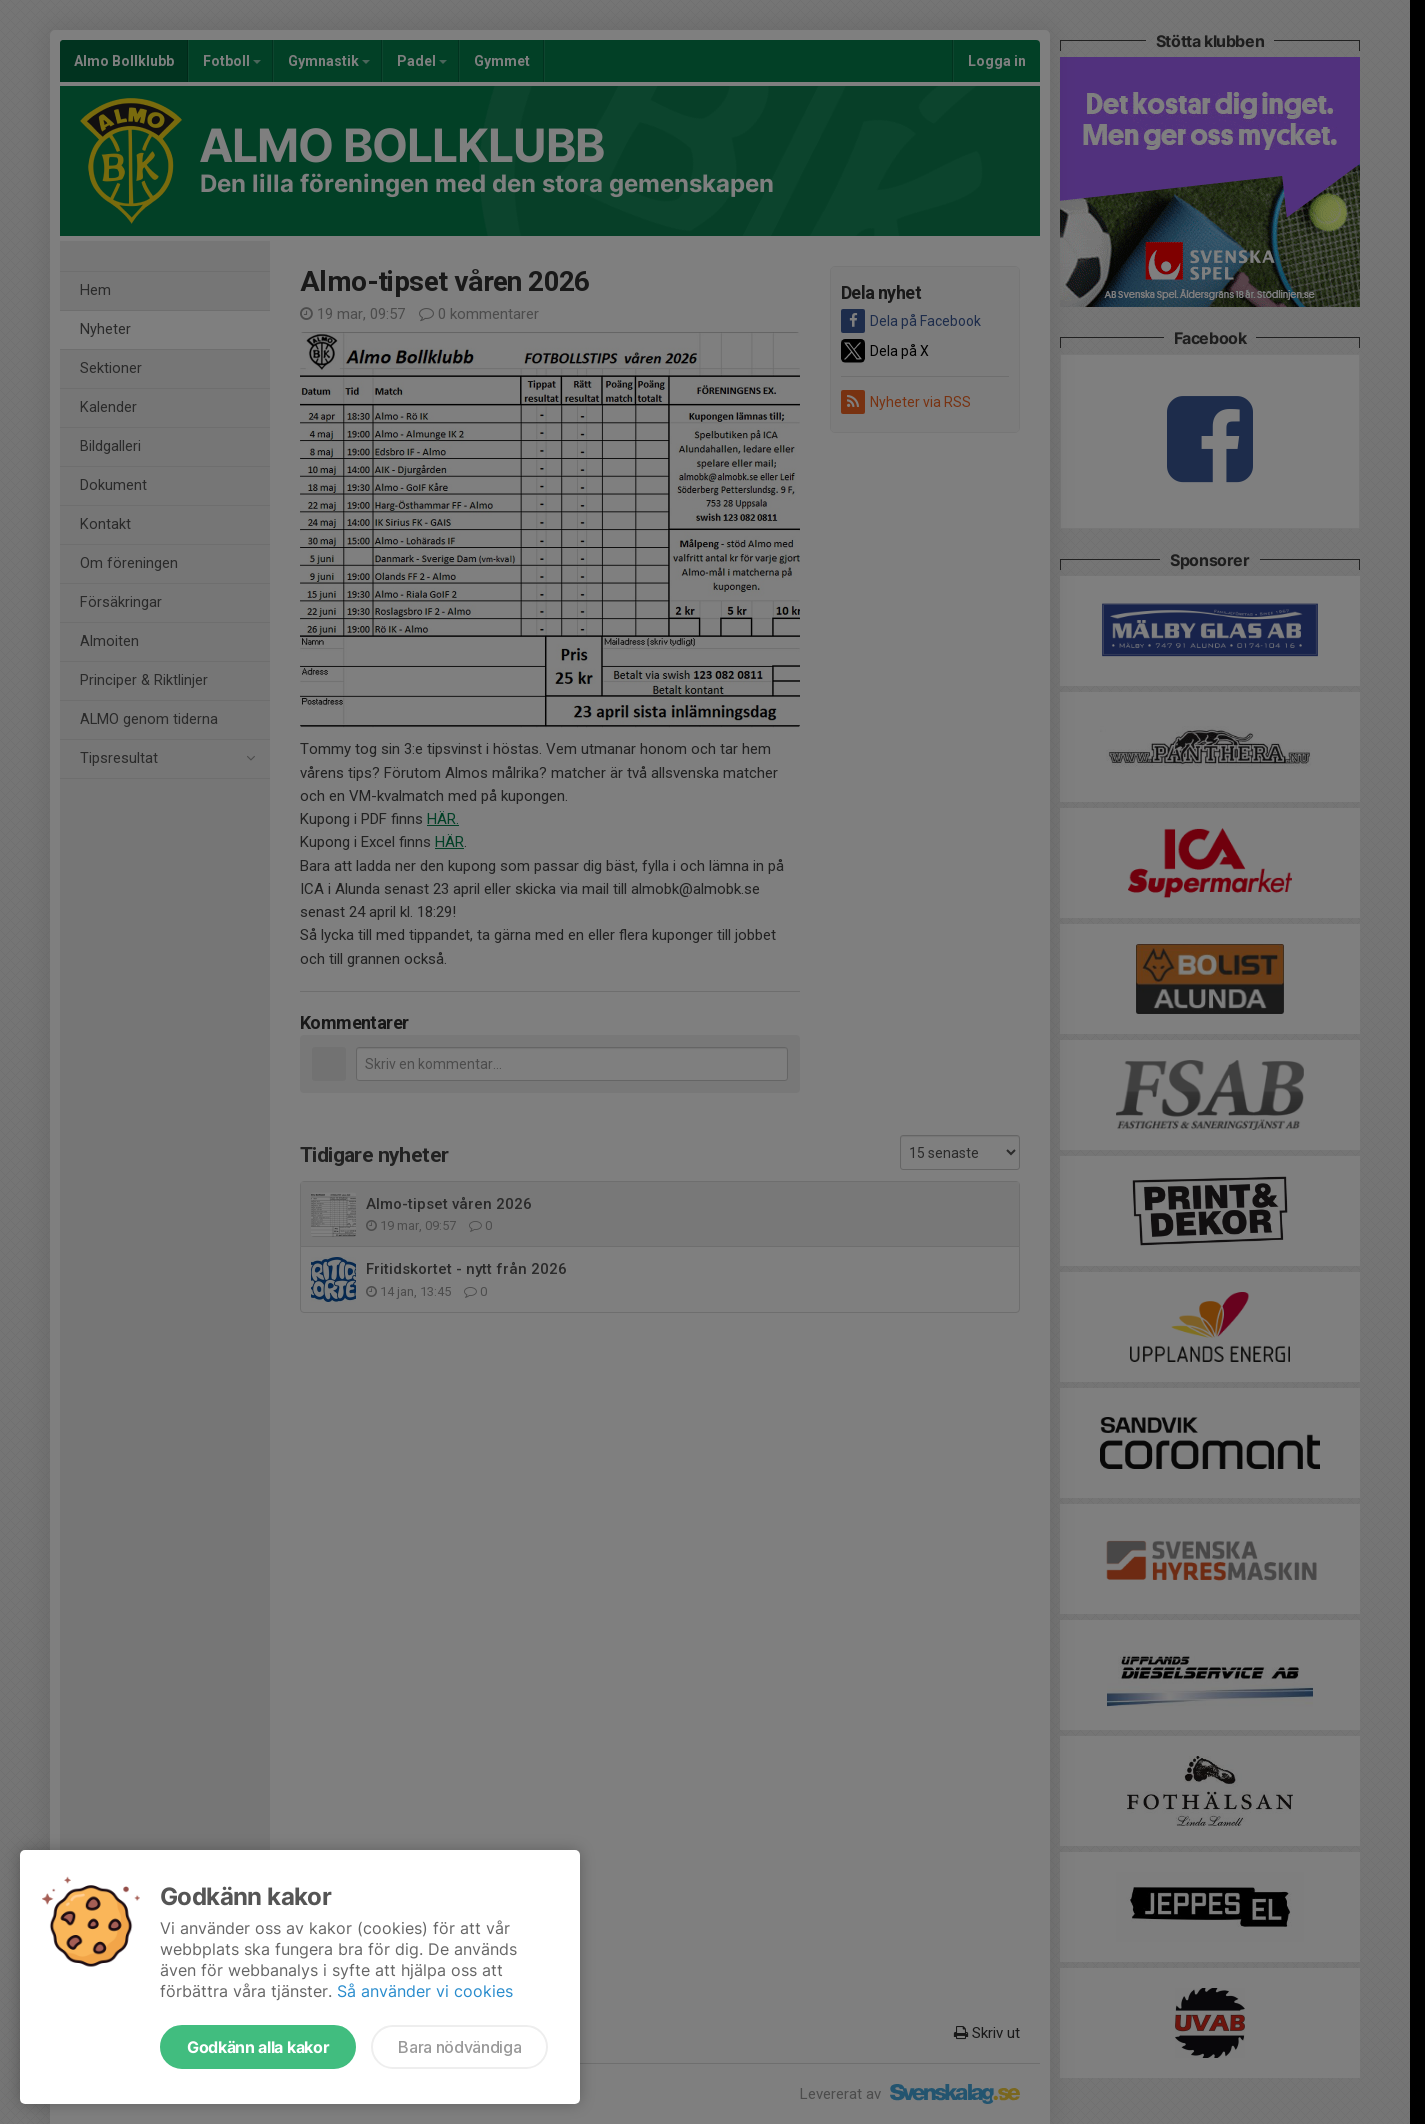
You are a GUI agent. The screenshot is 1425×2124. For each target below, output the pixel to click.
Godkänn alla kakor (258, 2047)
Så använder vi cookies (425, 1991)
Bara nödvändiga (459, 2047)
